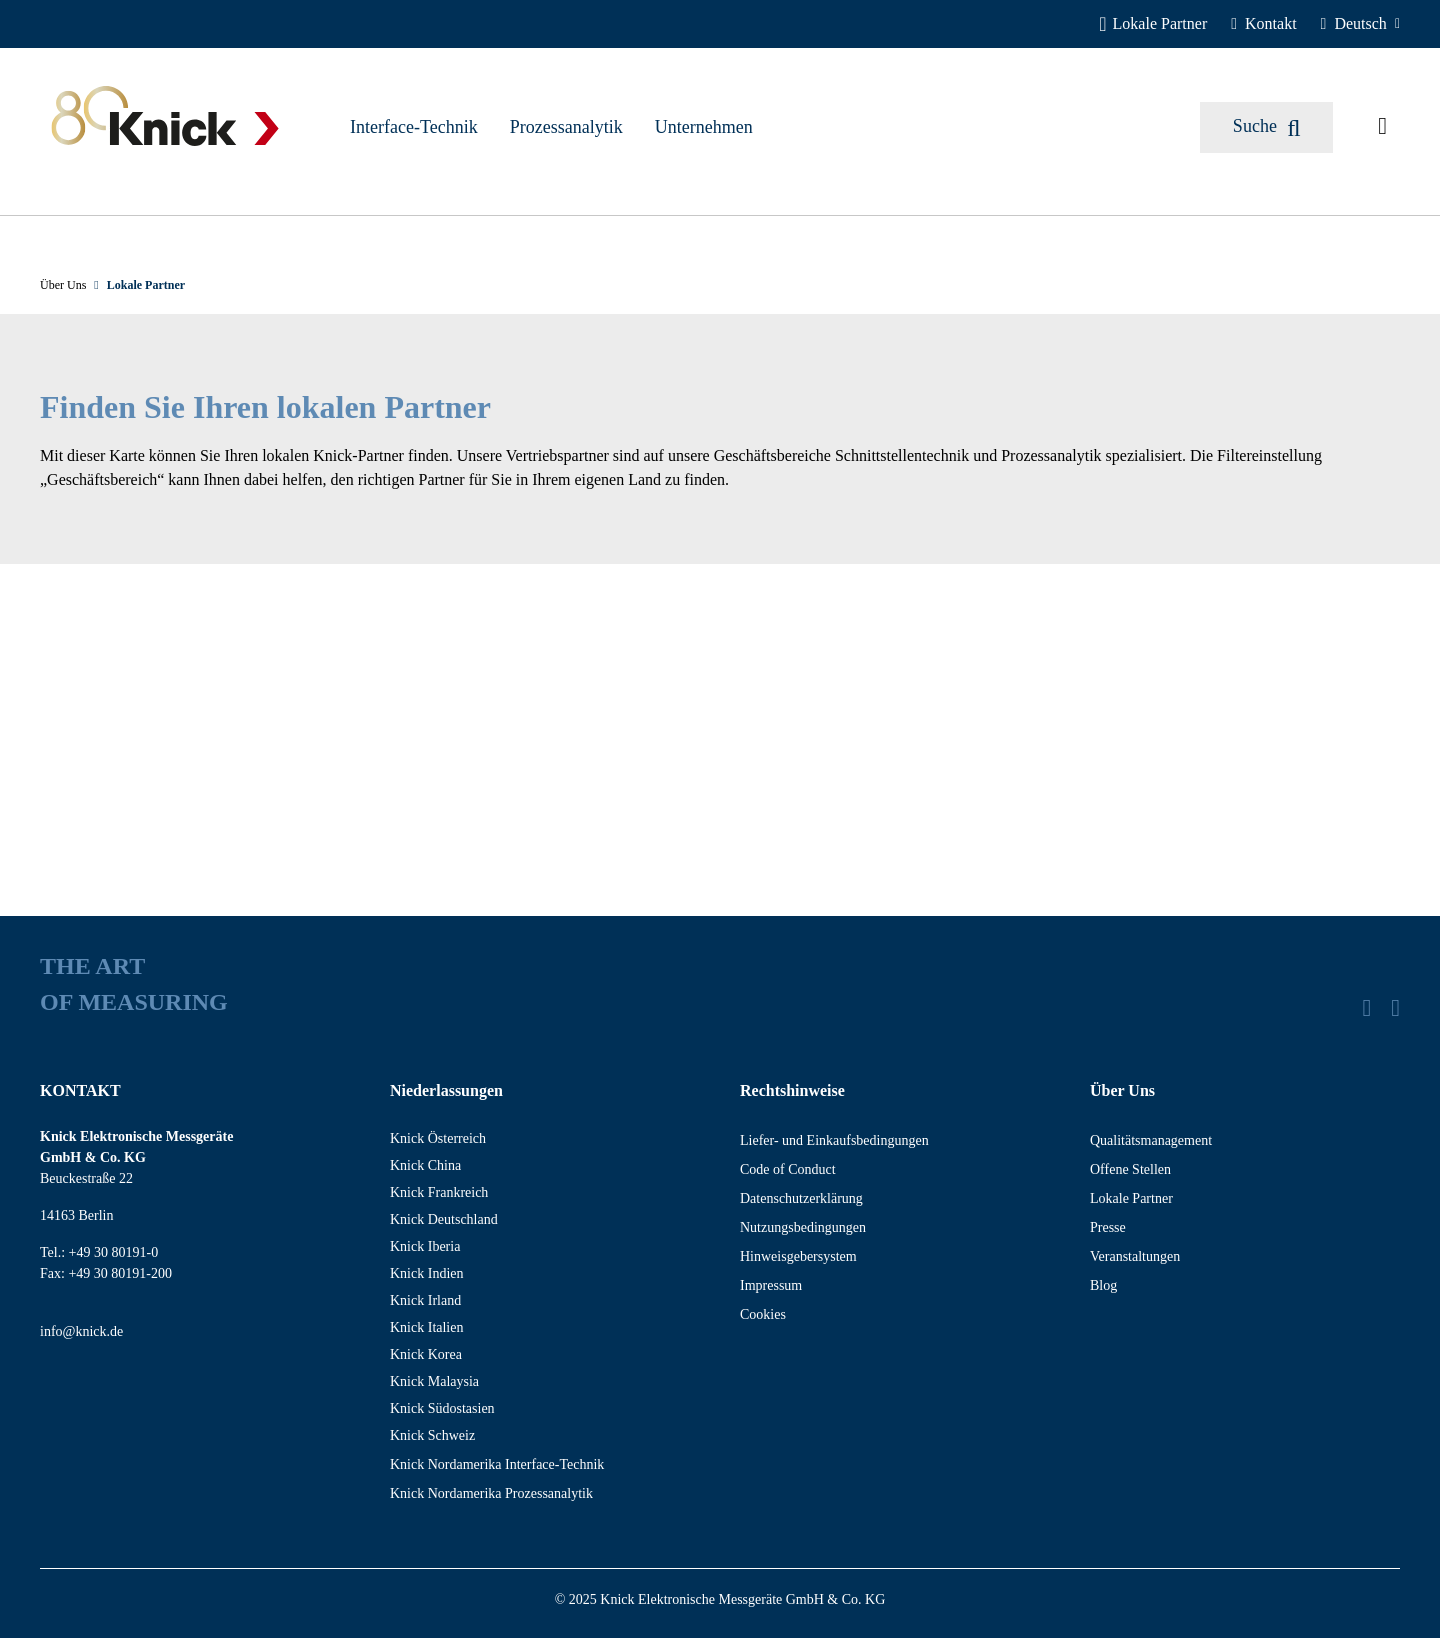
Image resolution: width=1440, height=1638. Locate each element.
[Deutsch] (1360, 24)
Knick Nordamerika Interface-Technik (497, 1464)
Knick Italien (426, 1327)
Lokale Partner (1131, 1198)
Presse (1108, 1227)
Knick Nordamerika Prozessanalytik (491, 1493)
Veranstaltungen (1135, 1256)
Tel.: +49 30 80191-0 (99, 1252)
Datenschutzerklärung (801, 1198)
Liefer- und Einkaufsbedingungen (834, 1140)
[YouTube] (1395, 1008)
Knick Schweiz (432, 1435)
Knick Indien (426, 1273)
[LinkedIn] (1366, 1008)
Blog (1103, 1285)
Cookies (763, 1314)
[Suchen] (1266, 127)
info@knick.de (81, 1331)
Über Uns (1122, 1090)
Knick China (425, 1165)
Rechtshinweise (792, 1090)
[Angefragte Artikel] (1382, 127)
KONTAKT (80, 1090)
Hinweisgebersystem (798, 1256)
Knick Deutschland (444, 1219)
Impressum (771, 1285)
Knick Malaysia (434, 1381)
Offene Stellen (1130, 1169)
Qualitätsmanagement (1151, 1140)
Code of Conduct (788, 1169)
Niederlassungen (446, 1090)
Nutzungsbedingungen (803, 1227)
